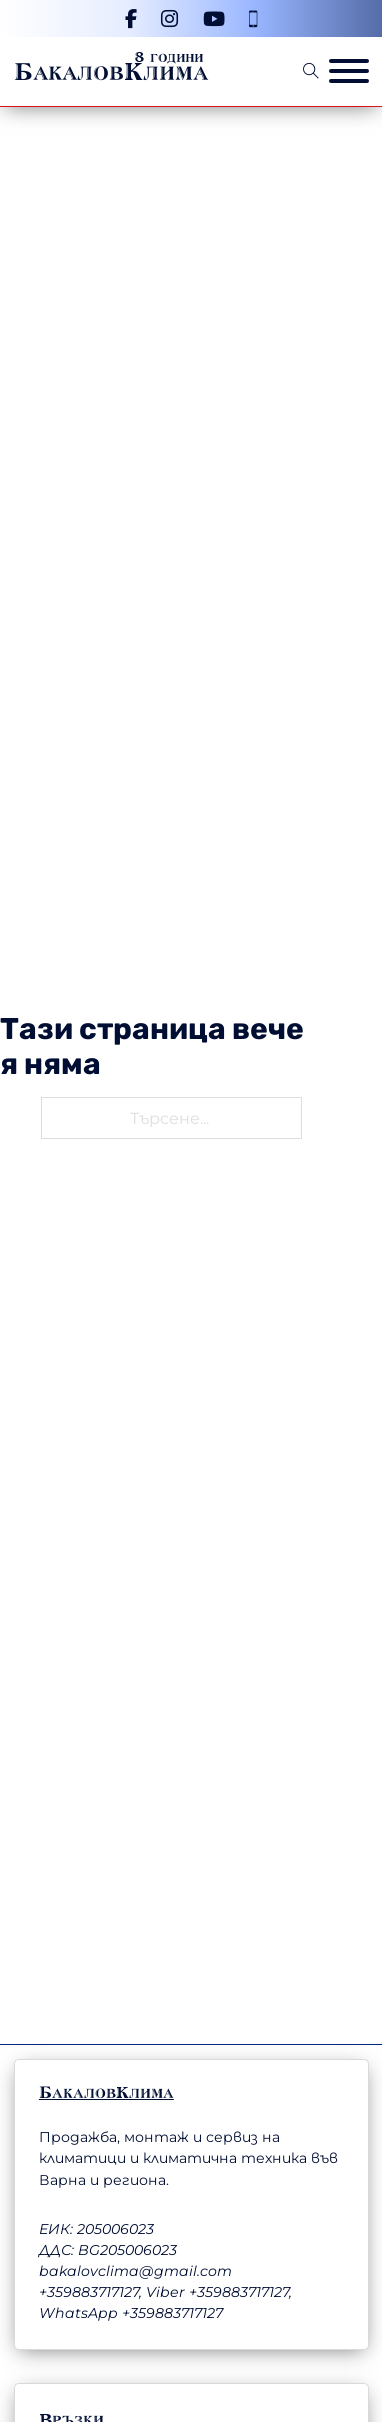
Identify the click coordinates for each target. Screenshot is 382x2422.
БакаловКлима (111, 72)
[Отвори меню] (349, 71)
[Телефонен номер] (253, 18)
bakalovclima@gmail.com (135, 2271)
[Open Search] (311, 71)
